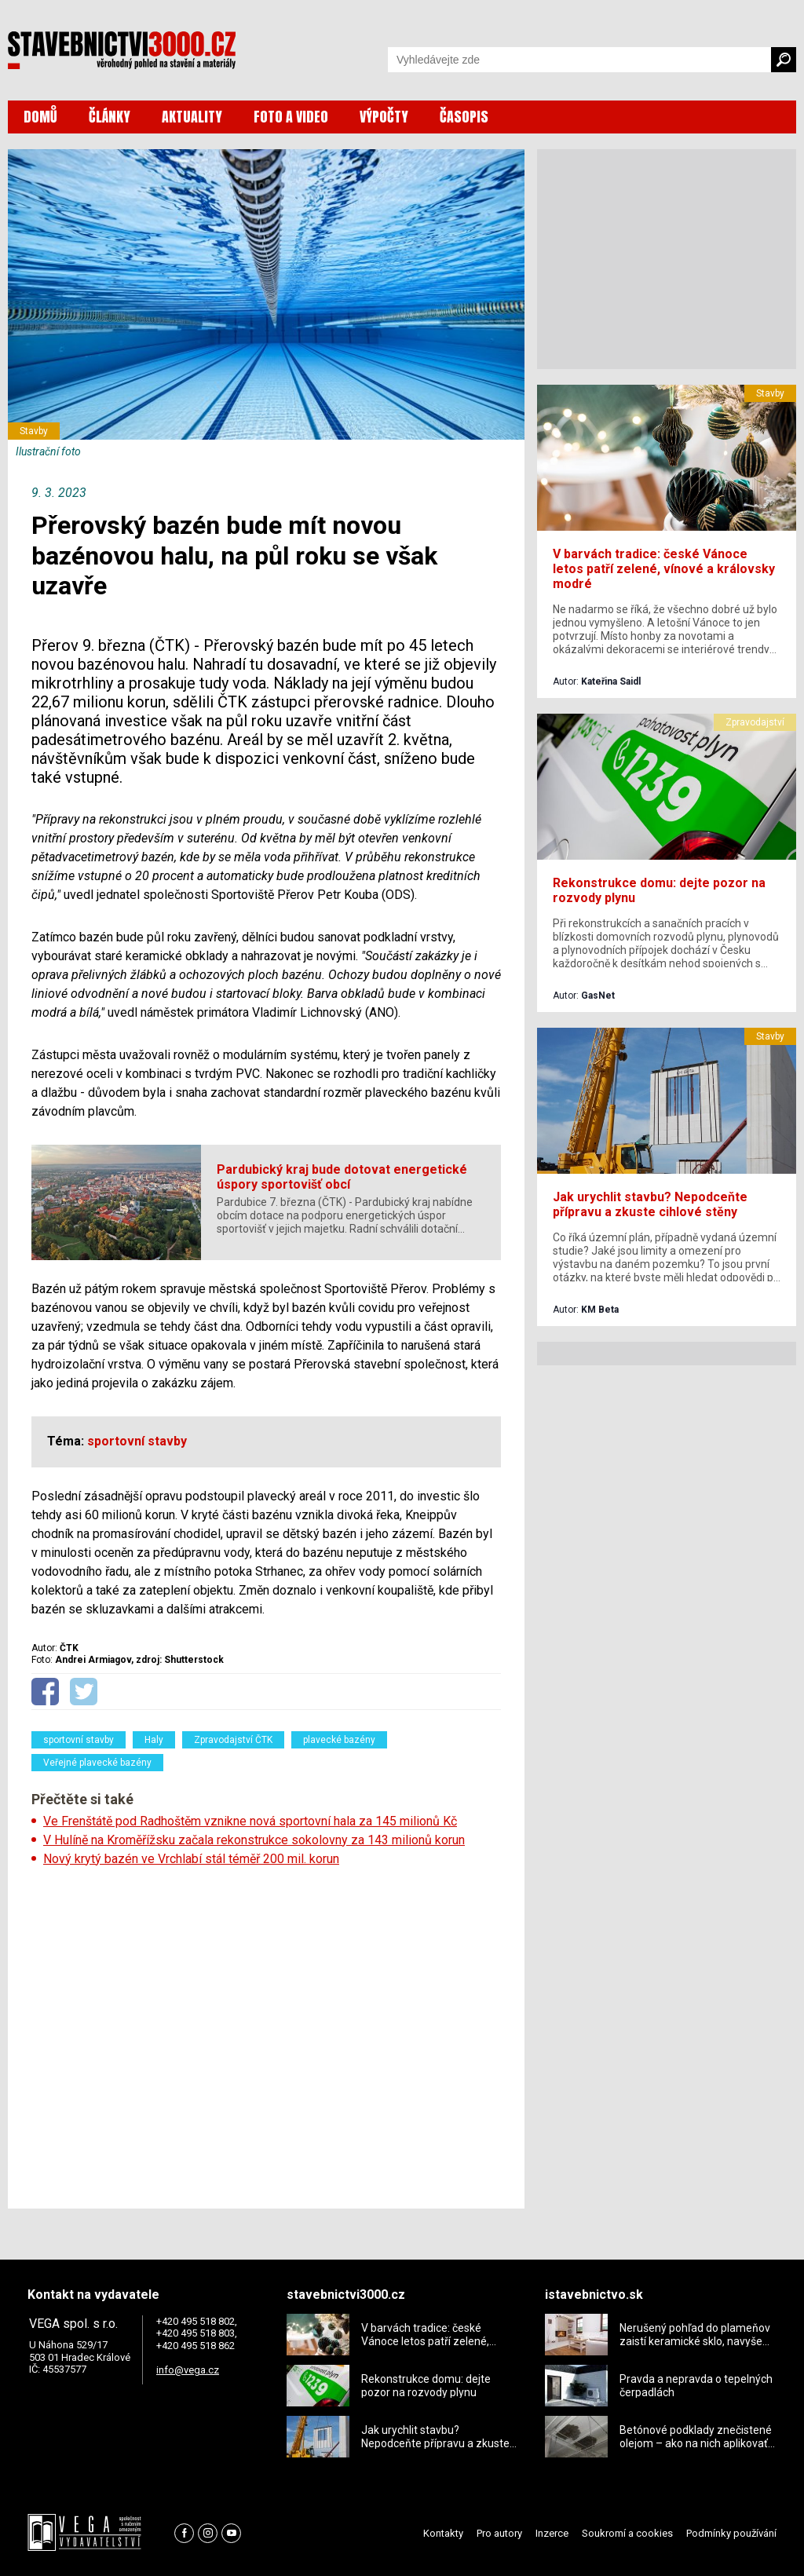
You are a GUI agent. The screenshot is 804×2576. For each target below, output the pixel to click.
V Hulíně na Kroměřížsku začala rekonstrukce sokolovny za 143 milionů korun (254, 1839)
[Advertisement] (266, 2032)
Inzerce (551, 2533)
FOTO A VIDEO (291, 116)
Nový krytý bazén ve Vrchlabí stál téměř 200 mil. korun (191, 1858)
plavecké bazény (339, 1739)
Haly (153, 1739)
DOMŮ (40, 116)
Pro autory (499, 2533)
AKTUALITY (192, 116)
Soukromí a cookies (627, 2533)
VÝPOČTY (384, 116)
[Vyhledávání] (579, 59)
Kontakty (443, 2533)
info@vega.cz (187, 2370)
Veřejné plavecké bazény (97, 1762)
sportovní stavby (78, 1739)
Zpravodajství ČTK (233, 1739)
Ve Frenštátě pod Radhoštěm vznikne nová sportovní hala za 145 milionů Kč (250, 1821)
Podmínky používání (731, 2533)
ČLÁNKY (109, 116)
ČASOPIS (464, 116)
